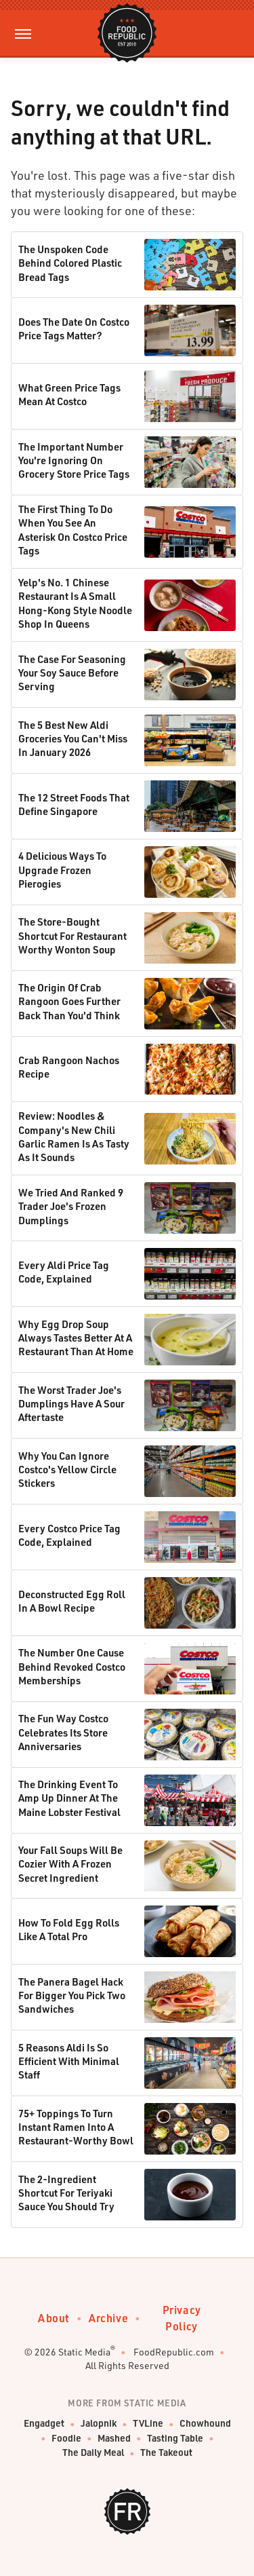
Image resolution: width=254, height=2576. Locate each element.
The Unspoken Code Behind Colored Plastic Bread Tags (70, 263)
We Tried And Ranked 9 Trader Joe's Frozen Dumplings (70, 1206)
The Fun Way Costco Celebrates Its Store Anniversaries (63, 1732)
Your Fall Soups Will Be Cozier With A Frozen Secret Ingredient (70, 1863)
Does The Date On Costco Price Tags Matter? (73, 328)
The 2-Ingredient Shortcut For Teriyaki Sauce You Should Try (66, 2193)
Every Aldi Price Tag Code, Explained (63, 1271)
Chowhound (205, 2424)
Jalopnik (99, 2424)
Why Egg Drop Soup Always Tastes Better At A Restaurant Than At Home (75, 1338)
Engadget (44, 2424)
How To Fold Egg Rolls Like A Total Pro (68, 1929)
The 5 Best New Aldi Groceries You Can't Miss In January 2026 (72, 738)
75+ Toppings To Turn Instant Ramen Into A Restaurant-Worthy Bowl (75, 2127)
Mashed (114, 2438)
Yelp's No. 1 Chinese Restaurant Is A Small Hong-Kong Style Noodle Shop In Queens (75, 602)
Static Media (84, 2351)
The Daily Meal (93, 2453)
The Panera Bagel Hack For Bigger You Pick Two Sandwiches (71, 1995)
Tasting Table (175, 2438)
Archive (108, 2318)
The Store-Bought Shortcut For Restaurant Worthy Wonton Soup (72, 935)
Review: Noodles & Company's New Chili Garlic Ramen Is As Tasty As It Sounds (73, 1136)
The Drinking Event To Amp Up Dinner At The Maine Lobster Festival (69, 1798)
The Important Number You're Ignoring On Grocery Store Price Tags (73, 460)
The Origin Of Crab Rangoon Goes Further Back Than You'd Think (69, 1001)
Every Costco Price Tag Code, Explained (69, 1535)
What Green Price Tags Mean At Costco (69, 394)
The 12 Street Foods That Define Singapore (73, 804)
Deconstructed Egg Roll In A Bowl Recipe (71, 1600)
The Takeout (166, 2453)
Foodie (66, 2438)
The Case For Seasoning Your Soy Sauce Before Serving (72, 673)
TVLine (148, 2424)
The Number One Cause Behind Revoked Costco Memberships (71, 1666)
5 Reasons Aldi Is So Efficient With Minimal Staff (68, 2061)
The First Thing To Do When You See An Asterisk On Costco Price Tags (72, 529)
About (54, 2318)
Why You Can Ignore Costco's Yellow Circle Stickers (67, 1469)
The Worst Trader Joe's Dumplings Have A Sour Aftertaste (71, 1403)
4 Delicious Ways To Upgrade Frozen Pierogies (62, 869)
